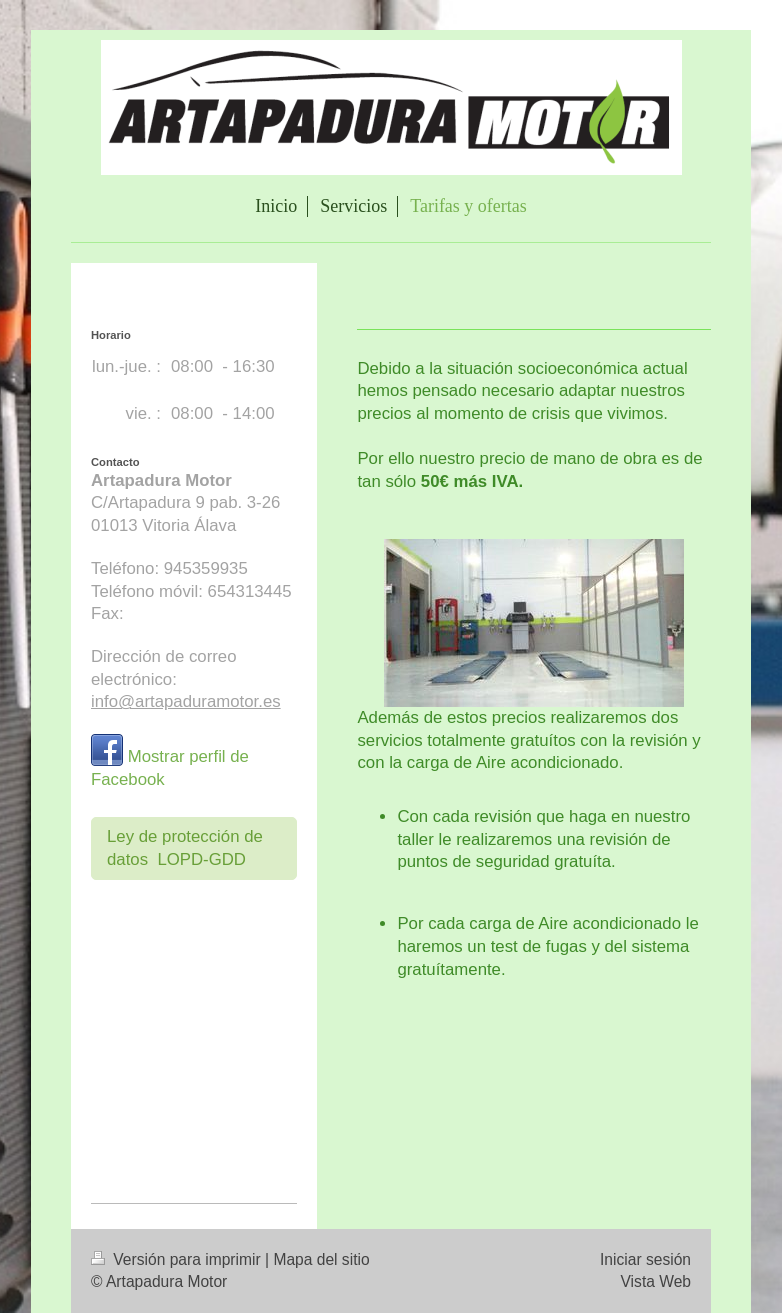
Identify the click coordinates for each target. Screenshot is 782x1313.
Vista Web (656, 1281)
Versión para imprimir (178, 1259)
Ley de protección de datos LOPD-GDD (185, 848)
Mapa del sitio (321, 1259)
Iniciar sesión (645, 1259)
